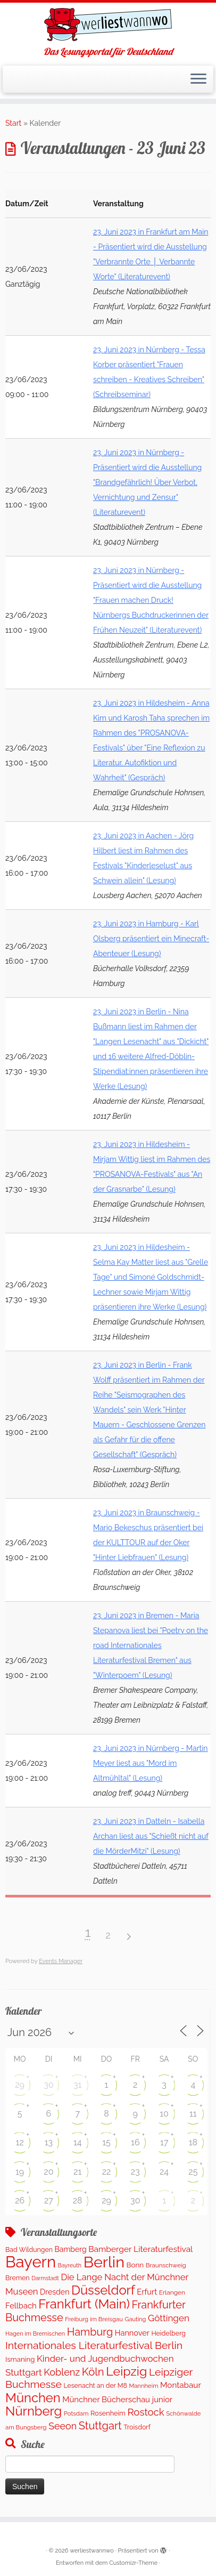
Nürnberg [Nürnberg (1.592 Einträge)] (33, 2411)
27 (48, 2200)
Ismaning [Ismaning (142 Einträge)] (20, 2359)
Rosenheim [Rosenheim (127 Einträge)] (108, 2413)
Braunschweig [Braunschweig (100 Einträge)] (166, 2265)
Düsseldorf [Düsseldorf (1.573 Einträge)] (103, 2290)
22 (106, 2172)
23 (135, 2172)
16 (135, 2142)
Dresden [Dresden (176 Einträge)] (54, 2292)
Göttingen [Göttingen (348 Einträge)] (168, 2318)
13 (49, 2142)
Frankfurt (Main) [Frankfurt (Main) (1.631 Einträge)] (84, 2304)
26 (19, 2200)
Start (13, 123)
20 (48, 2172)
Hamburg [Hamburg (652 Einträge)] (90, 2331)
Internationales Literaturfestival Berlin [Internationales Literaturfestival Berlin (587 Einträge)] (93, 2345)
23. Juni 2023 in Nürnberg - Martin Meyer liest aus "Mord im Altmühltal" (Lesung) (150, 1763)
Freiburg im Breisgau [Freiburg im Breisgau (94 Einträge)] (94, 2319)
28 (77, 2200)
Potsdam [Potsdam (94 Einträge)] (76, 2413)
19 (19, 2172)
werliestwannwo (92, 2550)
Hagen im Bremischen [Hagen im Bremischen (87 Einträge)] (35, 2333)
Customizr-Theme (133, 2562)
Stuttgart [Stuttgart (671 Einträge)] (100, 2425)
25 (192, 2172)
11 (193, 2114)
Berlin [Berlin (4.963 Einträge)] (104, 2262)
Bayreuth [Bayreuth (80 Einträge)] (69, 2265)
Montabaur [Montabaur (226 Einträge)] (180, 2385)
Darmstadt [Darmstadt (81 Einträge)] (45, 2278)
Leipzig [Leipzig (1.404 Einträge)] (126, 2371)
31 (77, 2085)
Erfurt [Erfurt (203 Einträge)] (147, 2291)
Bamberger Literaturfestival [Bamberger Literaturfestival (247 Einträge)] (140, 2249)
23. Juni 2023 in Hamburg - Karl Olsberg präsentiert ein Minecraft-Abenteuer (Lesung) (151, 938)
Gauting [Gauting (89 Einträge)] (135, 2319)
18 (193, 2142)
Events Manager (60, 1961)
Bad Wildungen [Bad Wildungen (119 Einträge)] (29, 2250)
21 (77, 2172)
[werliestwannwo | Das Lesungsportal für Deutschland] (108, 24)
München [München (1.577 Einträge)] (33, 2398)
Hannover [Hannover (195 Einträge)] (132, 2332)
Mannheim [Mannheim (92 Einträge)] (143, 2385)
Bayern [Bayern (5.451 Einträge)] (30, 2261)
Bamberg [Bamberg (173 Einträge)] (71, 2249)
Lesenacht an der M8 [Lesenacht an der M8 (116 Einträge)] (95, 2385)
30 (48, 2085)
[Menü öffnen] (198, 79)
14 (77, 2142)
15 (106, 2142)
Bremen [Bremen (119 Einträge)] (17, 2278)
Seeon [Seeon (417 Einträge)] (62, 2426)
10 (164, 2114)
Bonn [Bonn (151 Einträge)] (135, 2264)
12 (20, 2142)
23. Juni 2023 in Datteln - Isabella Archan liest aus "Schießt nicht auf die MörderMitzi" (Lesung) (151, 1836)
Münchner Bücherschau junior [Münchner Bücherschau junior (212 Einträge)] (117, 2399)
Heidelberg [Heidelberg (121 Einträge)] (168, 2333)
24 (164, 2172)
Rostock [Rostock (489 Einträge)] (145, 2412)
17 (164, 2142)
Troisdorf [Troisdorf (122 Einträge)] (137, 2427)
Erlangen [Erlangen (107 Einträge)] (172, 2292)
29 (19, 2085)
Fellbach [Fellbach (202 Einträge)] (21, 2305)
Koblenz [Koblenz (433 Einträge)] (62, 2372)
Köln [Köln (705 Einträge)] (93, 2371)
